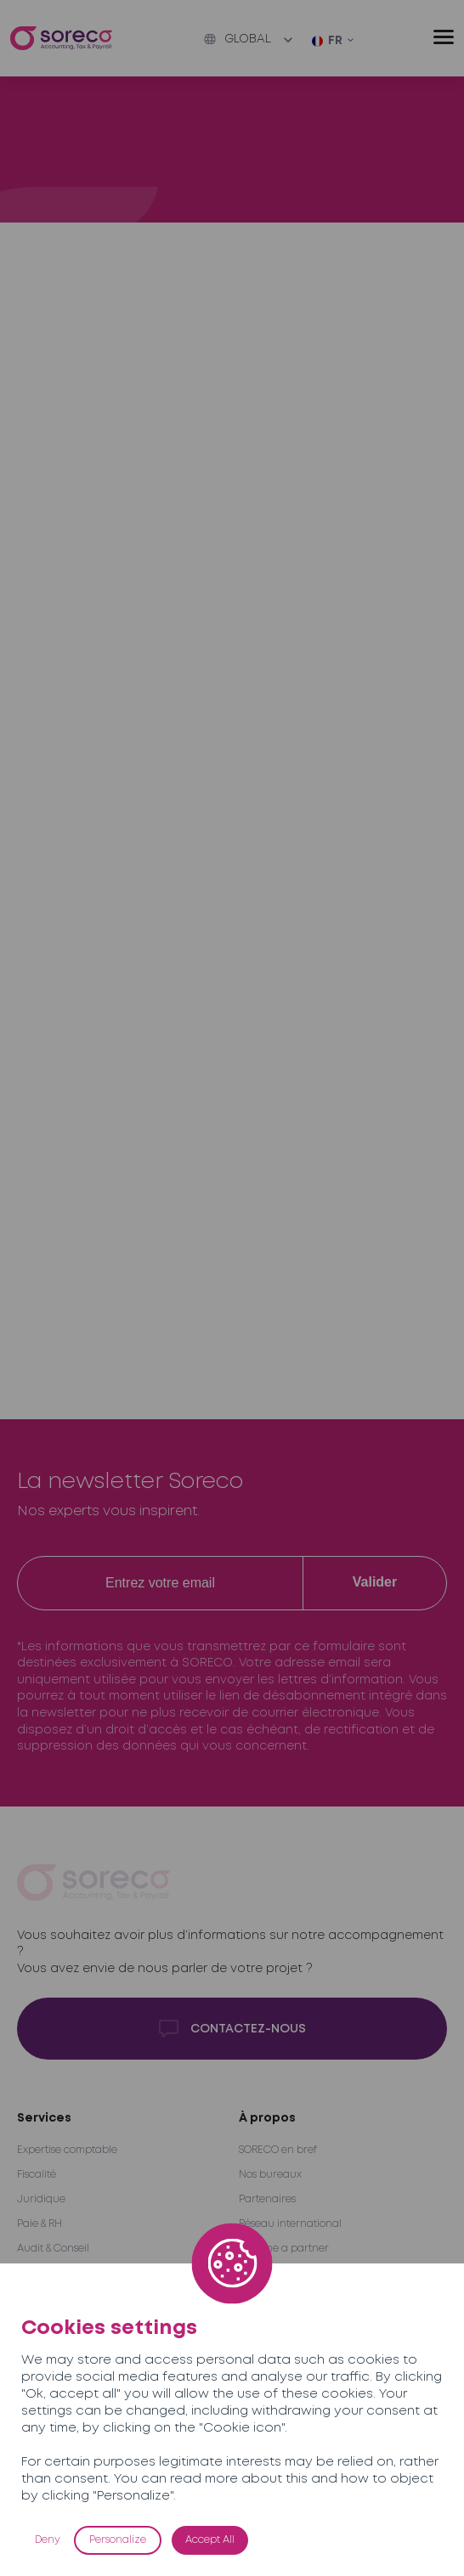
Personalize (117, 2540)
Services (44, 2118)
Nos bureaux (270, 2174)
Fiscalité (36, 2174)
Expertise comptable (67, 2150)
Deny (47, 2540)
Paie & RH (39, 2224)
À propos (267, 2118)
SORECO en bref (278, 2150)
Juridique (41, 2199)
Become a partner (284, 2248)
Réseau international (290, 2224)
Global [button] (237, 39)
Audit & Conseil (53, 2248)
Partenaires (267, 2199)
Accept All (210, 2540)
